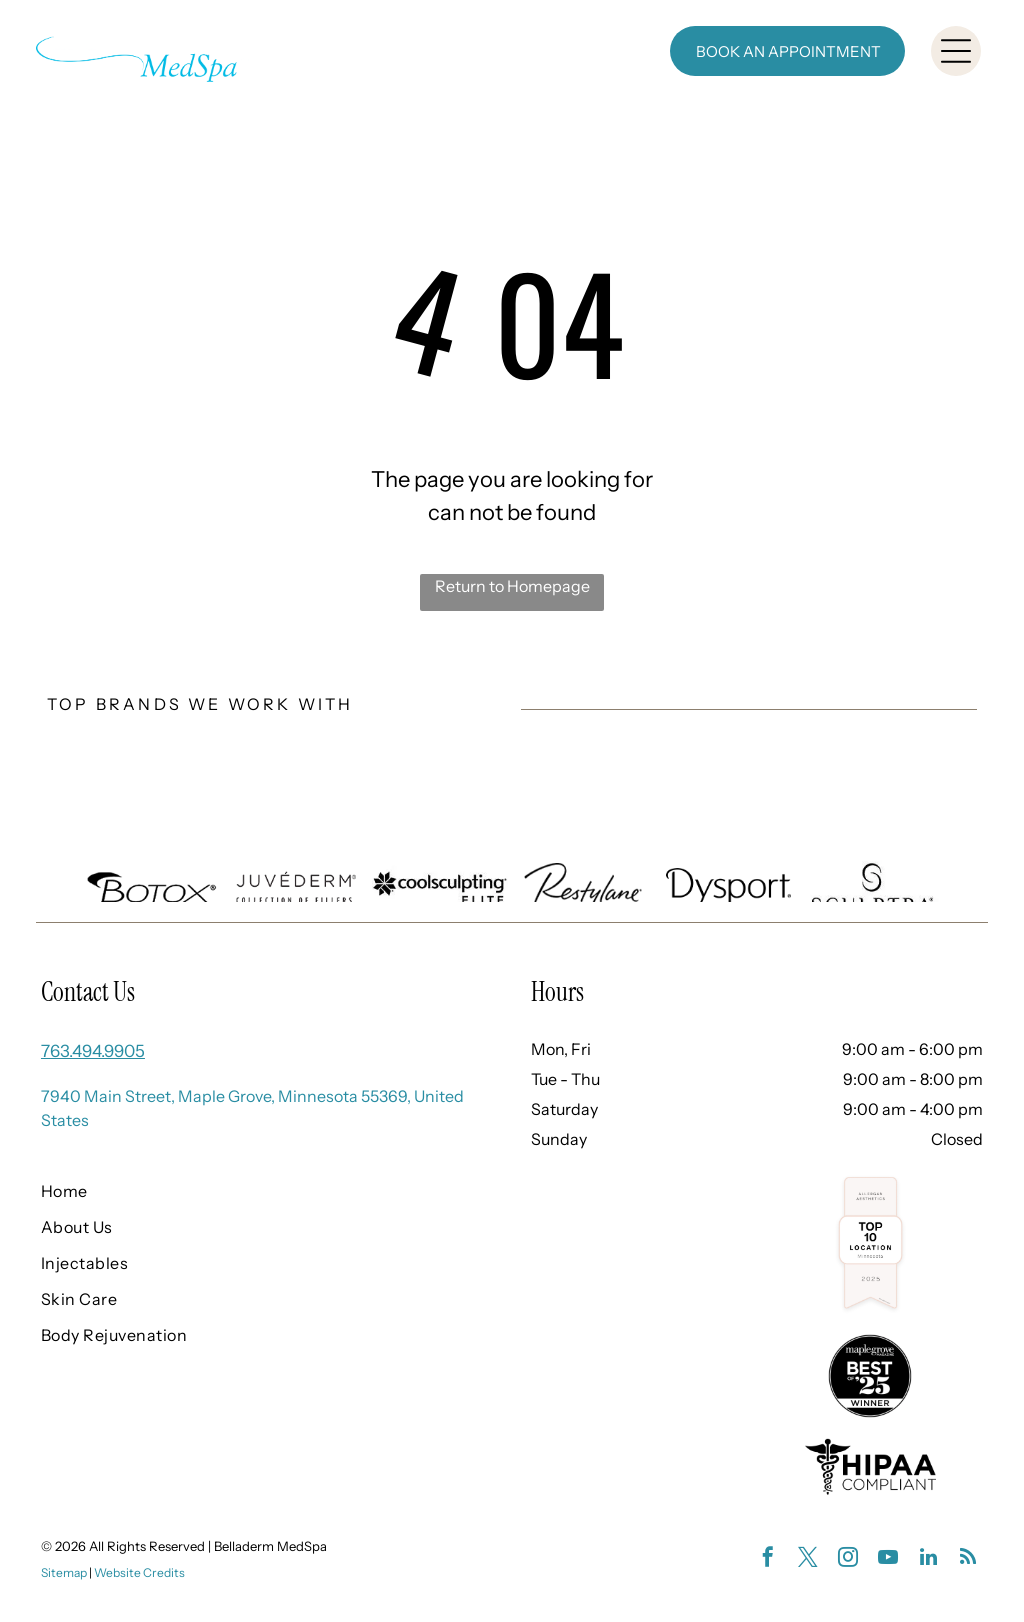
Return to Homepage (512, 586)
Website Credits (139, 1572)
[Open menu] (956, 51)
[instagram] (848, 1559)
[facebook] (768, 1559)
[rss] (968, 1559)
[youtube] (888, 1559)
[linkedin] (928, 1559)
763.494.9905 (93, 1051)
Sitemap (64, 1572)
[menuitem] (244, 1191)
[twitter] (808, 1559)
